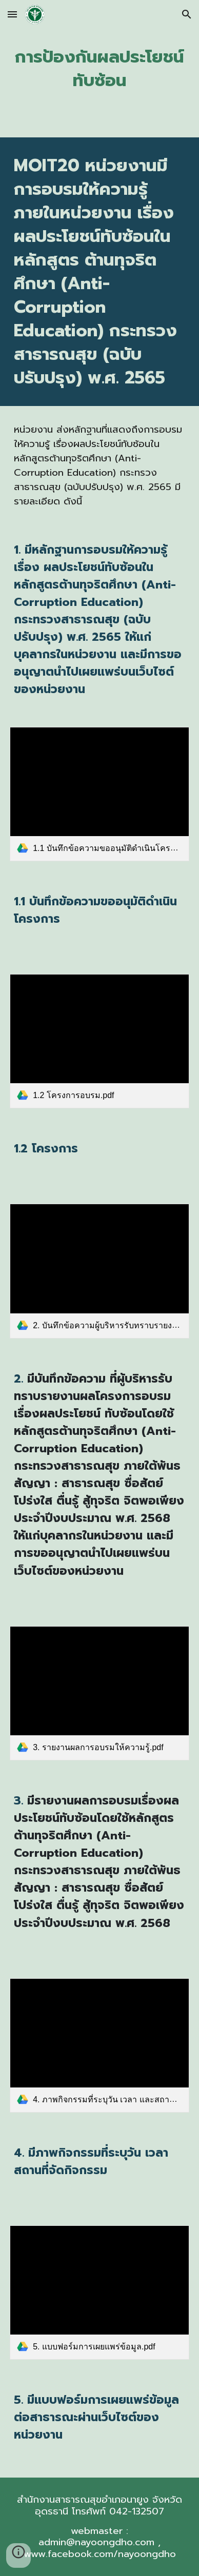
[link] (99, 794)
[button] (12, 14)
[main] (99, 68)
